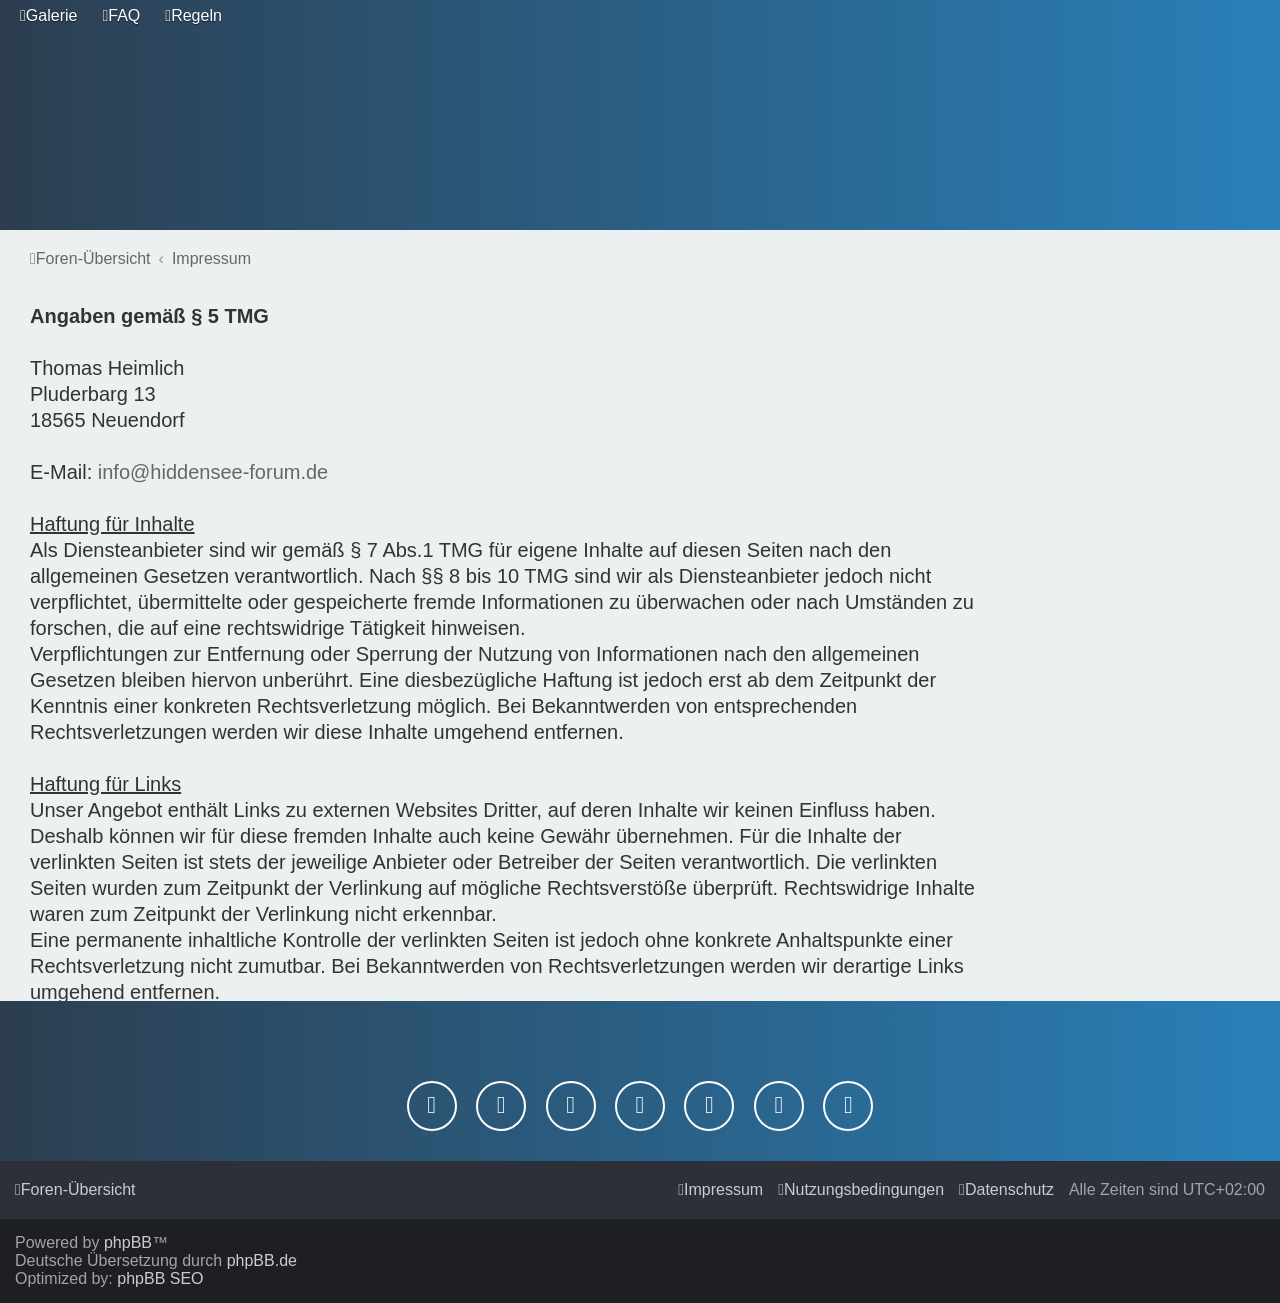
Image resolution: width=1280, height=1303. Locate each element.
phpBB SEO (160, 1278)
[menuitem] (48, 16)
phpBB (128, 1242)
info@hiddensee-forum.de (213, 472)
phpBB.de (262, 1260)
